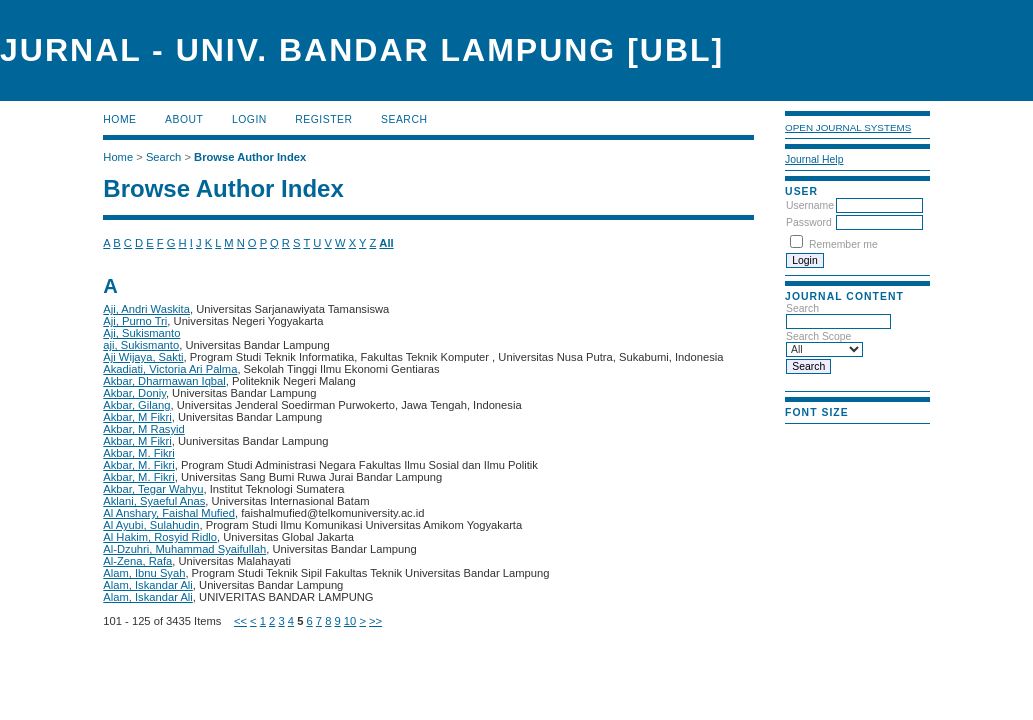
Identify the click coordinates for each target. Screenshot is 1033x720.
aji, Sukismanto (141, 345)
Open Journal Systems (848, 127)
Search (404, 119)
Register (323, 119)
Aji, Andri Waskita (146, 309)
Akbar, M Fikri (137, 417)
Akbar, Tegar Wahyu (153, 489)
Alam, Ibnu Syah (144, 573)
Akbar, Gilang (136, 405)
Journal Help (814, 159)
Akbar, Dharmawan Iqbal (164, 381)
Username (810, 205)
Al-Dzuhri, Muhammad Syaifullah (184, 549)
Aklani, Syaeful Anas (154, 501)
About (184, 119)
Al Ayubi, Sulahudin (151, 525)
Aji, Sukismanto (141, 333)
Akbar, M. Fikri (138, 453)
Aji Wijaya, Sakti (143, 357)
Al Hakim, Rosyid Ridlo (160, 537)
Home (119, 119)
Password (809, 222)
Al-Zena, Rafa (137, 561)
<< (240, 621)
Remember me (843, 244)
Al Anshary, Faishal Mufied (169, 513)
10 (350, 621)
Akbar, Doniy (134, 393)
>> (375, 621)
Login (249, 119)
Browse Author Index (250, 157)
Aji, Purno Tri (135, 321)
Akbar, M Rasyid (143, 429)
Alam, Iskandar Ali (148, 585)
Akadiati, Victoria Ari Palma (170, 369)
